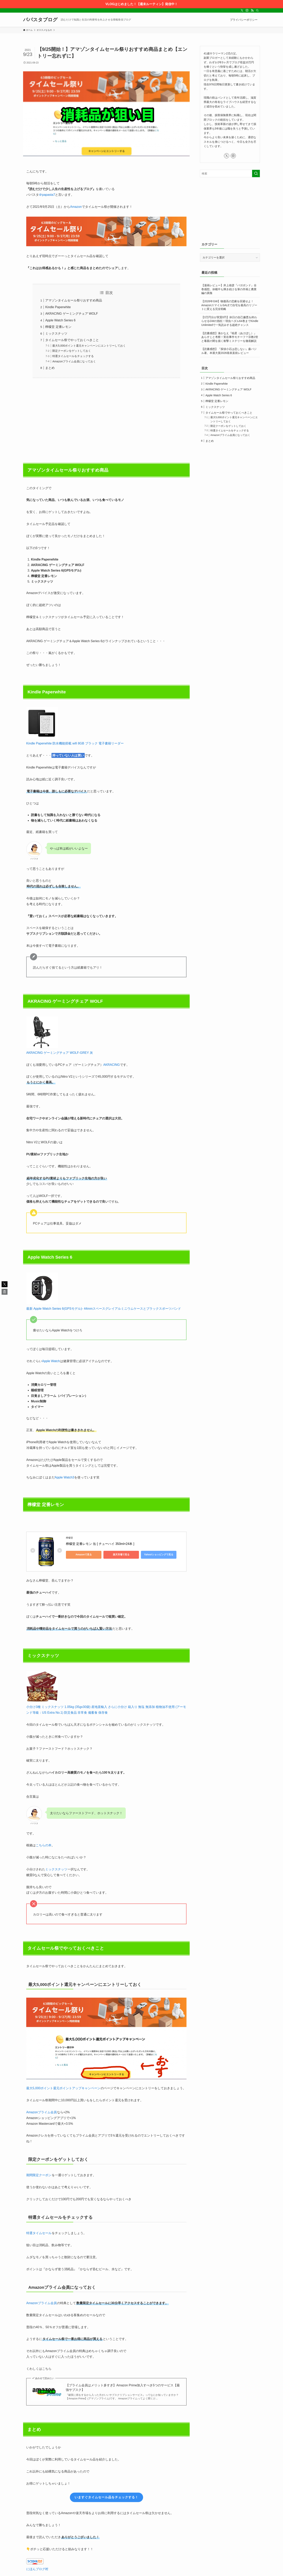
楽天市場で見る (121, 1554)
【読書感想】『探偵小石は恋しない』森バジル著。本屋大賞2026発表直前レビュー (229, 350)
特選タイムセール (39, 2233)
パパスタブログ (40, 19)
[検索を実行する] (256, 173)
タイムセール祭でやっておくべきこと (72, 340)
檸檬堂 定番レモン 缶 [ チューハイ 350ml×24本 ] (100, 1543)
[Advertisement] (106, 418)
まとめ (50, 367)
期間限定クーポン (39, 2175)
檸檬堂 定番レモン (58, 326)
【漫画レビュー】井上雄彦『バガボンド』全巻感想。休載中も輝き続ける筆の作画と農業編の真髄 (229, 289)
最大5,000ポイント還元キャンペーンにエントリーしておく (89, 345)
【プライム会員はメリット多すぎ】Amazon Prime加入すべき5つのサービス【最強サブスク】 (123, 2387)
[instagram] (247, 10)
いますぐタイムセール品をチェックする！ (106, 2497)
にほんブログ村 (37, 2569)
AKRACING (111, 1064)
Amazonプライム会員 (41, 2112)
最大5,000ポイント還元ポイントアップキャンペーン (63, 2088)
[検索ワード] (230, 173)
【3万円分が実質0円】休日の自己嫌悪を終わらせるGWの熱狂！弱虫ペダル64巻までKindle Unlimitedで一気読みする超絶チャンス (229, 321)
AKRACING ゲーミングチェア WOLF (71, 313)
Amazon (76, 206)
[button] (4, 1284)
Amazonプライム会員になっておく (74, 361)
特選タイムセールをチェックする (73, 356)
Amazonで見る (84, 1554)
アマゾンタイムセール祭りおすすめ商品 (73, 300)
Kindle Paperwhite (58, 307)
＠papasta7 (47, 194)
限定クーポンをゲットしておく (71, 350)
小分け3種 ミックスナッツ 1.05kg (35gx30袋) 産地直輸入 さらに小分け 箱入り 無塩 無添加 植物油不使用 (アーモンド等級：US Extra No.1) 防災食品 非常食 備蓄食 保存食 (106, 1707)
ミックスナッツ (56, 333)
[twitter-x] (242, 10)
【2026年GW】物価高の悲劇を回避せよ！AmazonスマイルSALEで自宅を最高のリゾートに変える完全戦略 (229, 305)
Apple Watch (51, 1361)
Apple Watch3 (64, 1477)
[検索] (257, 10)
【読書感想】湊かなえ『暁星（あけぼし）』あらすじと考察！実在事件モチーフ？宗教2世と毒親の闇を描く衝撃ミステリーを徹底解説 (229, 337)
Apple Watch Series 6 (60, 320)
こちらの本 (44, 1845)
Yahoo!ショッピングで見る (158, 1554)
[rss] (252, 10)
